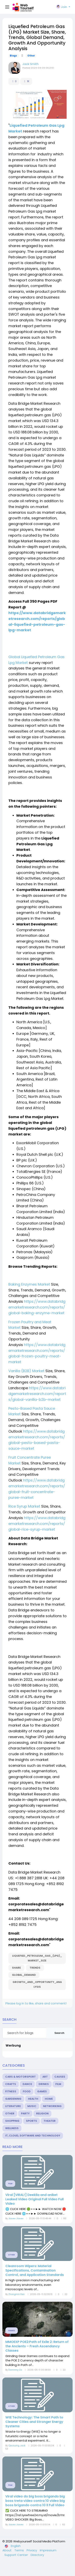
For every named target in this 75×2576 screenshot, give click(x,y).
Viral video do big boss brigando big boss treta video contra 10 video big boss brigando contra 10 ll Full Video (35, 2500)
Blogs (13, 55)
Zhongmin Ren (16, 2294)
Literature (13, 2106)
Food (27, 2091)
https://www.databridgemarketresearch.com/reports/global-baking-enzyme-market (36, 1307)
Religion (42, 2113)
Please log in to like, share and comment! (36, 2003)
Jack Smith (30, 64)
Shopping (12, 2121)
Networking (52, 2106)
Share (16, 1968)
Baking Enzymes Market (29, 1284)
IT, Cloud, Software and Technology (32, 2135)
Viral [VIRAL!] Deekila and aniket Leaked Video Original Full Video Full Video (34, 2199)
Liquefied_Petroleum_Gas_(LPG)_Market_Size (37, 1958)
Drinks (44, 2084)
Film (58, 2084)
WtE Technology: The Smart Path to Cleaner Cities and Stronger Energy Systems (34, 2421)
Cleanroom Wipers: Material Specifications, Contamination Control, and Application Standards (34, 2270)
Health (33, 2099)
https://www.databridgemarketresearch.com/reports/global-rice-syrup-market (36, 1523)
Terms (19, 2550)
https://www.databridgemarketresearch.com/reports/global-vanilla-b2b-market (37, 1393)
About (7, 2550)
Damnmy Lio (15, 2369)
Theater (50, 2121)
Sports (31, 2121)
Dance (27, 2084)
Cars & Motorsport (20, 2077)
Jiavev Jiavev (15, 2218)
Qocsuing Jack (16, 2445)
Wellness (12, 2128)
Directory (37, 2555)
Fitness (10, 2091)
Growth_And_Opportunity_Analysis (37, 1984)
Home (49, 2099)
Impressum (48, 2550)
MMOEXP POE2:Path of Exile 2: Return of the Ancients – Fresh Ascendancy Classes (37, 2346)
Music (31, 2106)
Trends (35, 1968)
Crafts (10, 2084)
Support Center (16, 2555)
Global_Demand (24, 1975)
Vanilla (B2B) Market (26, 1370)
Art (45, 2077)
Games (42, 2091)
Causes (59, 2077)
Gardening (13, 2099)
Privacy (32, 2550)
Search (59, 2033)
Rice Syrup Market (24, 1506)
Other (31, 55)
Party (25, 2113)
